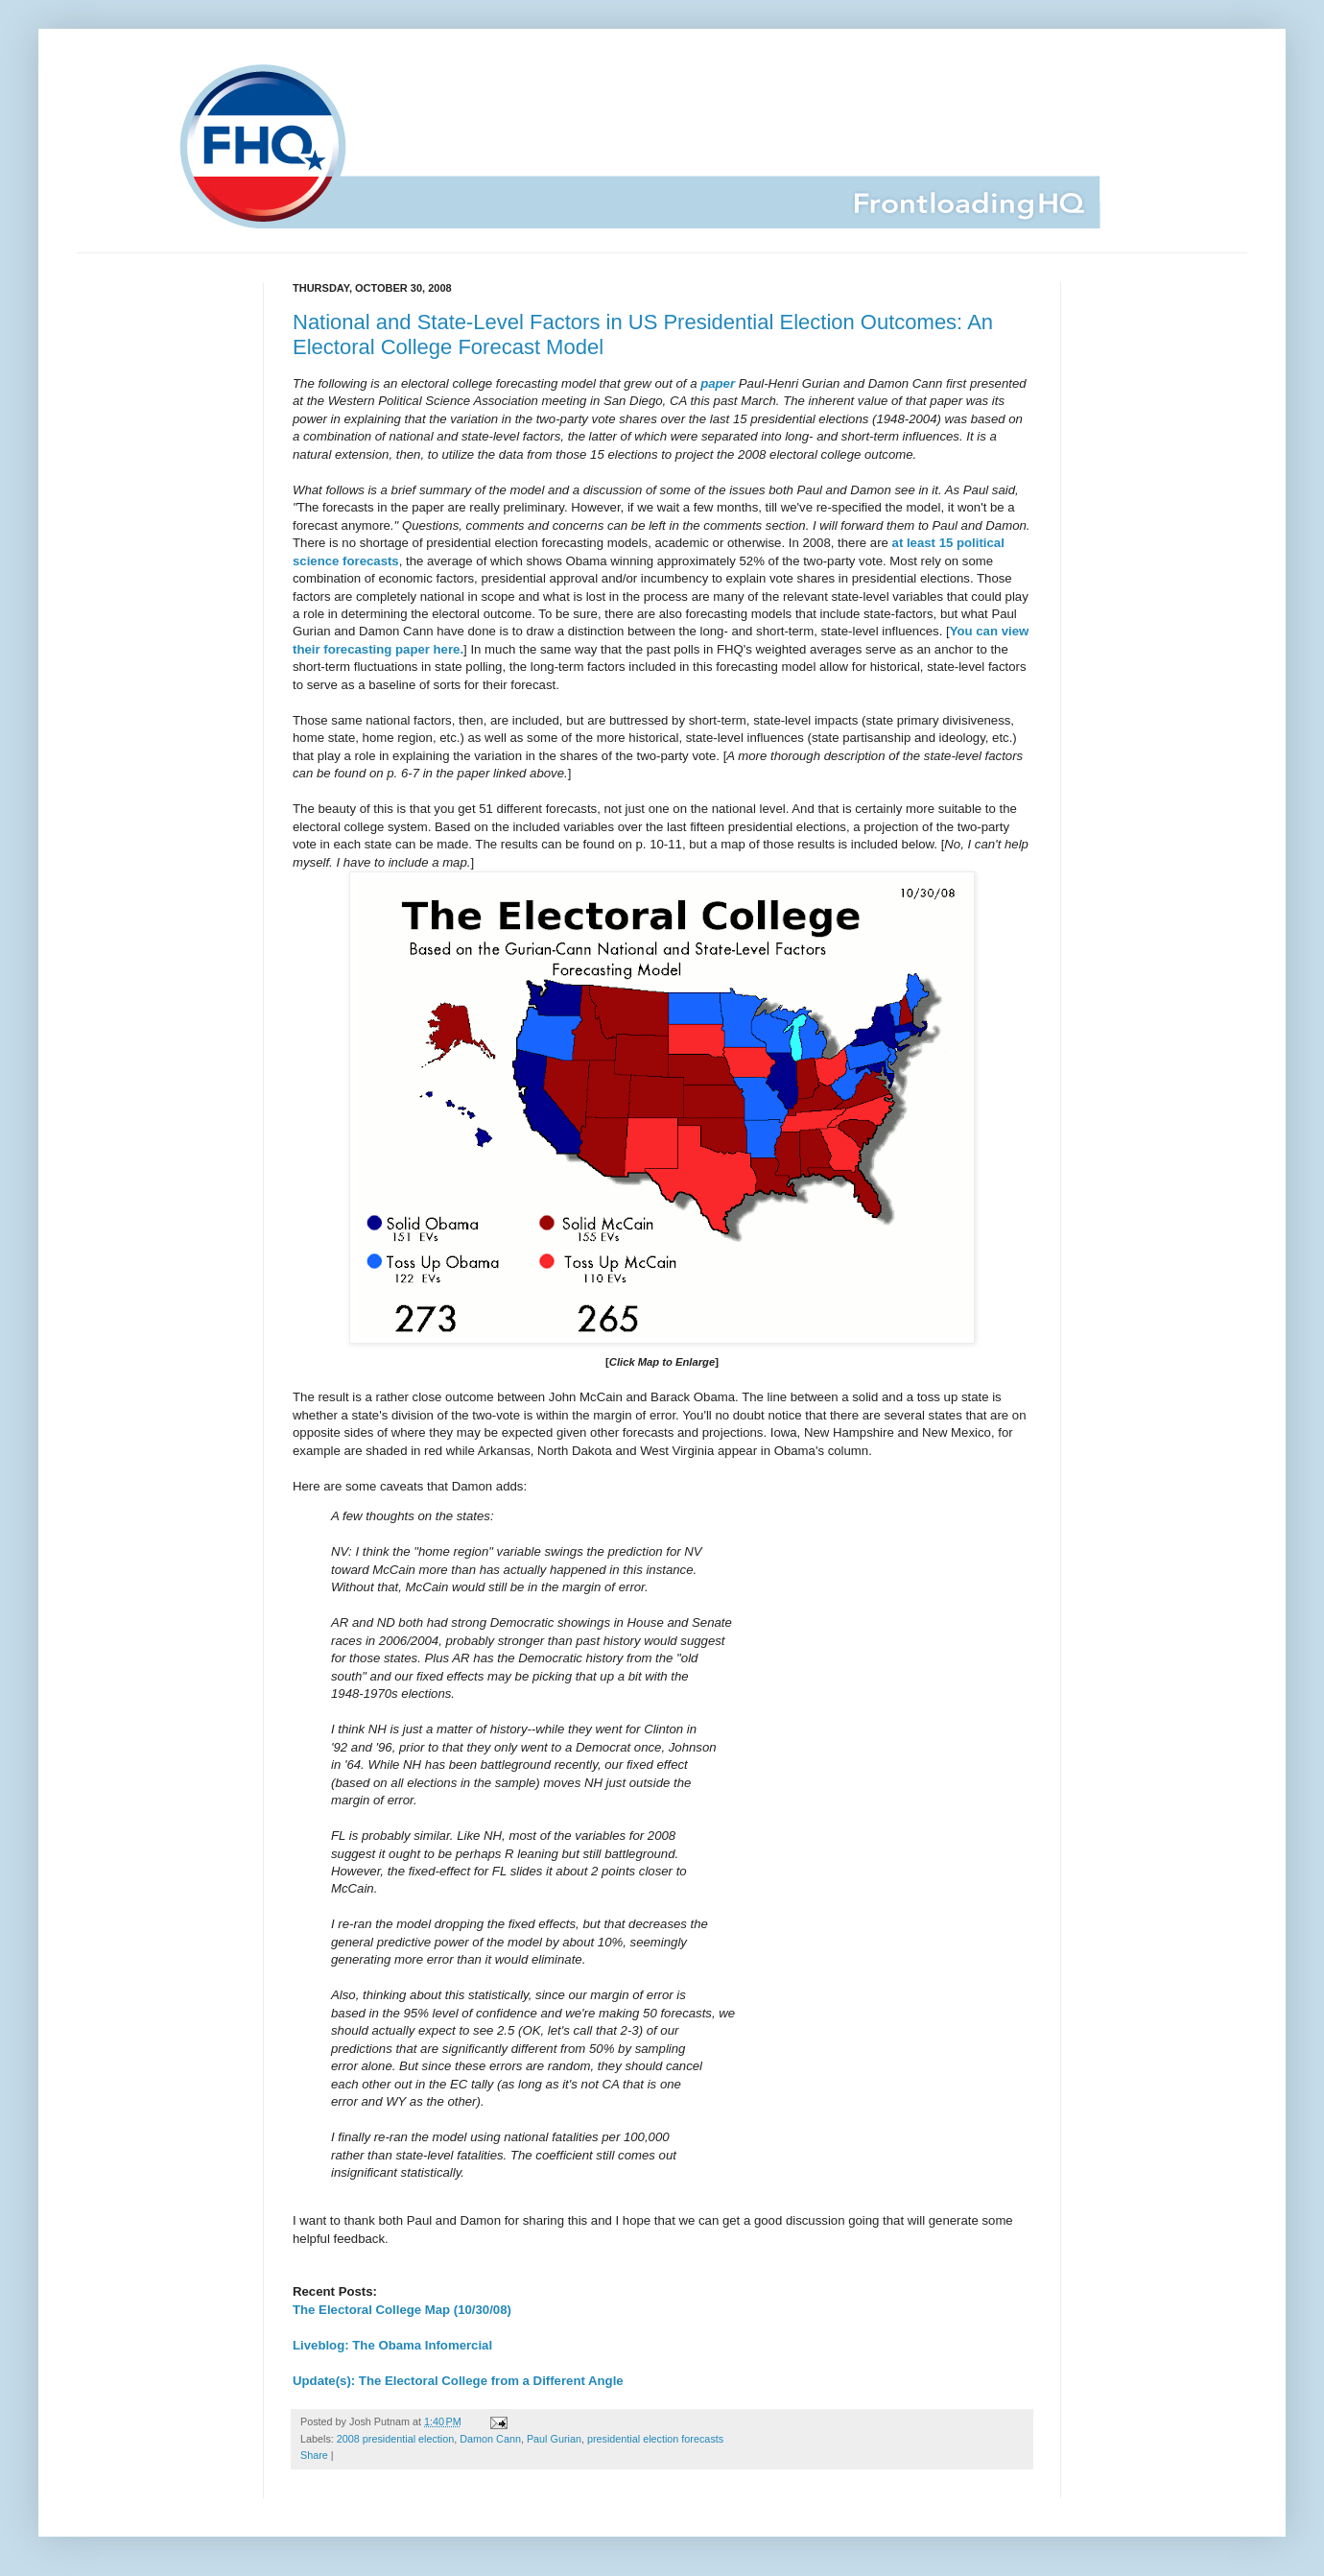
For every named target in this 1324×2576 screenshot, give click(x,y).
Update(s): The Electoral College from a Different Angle (458, 2380)
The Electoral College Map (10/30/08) (402, 2309)
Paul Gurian (554, 2439)
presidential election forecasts (655, 2439)
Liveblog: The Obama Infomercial (392, 2345)
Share (314, 2455)
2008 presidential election (395, 2439)
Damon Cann (490, 2439)
